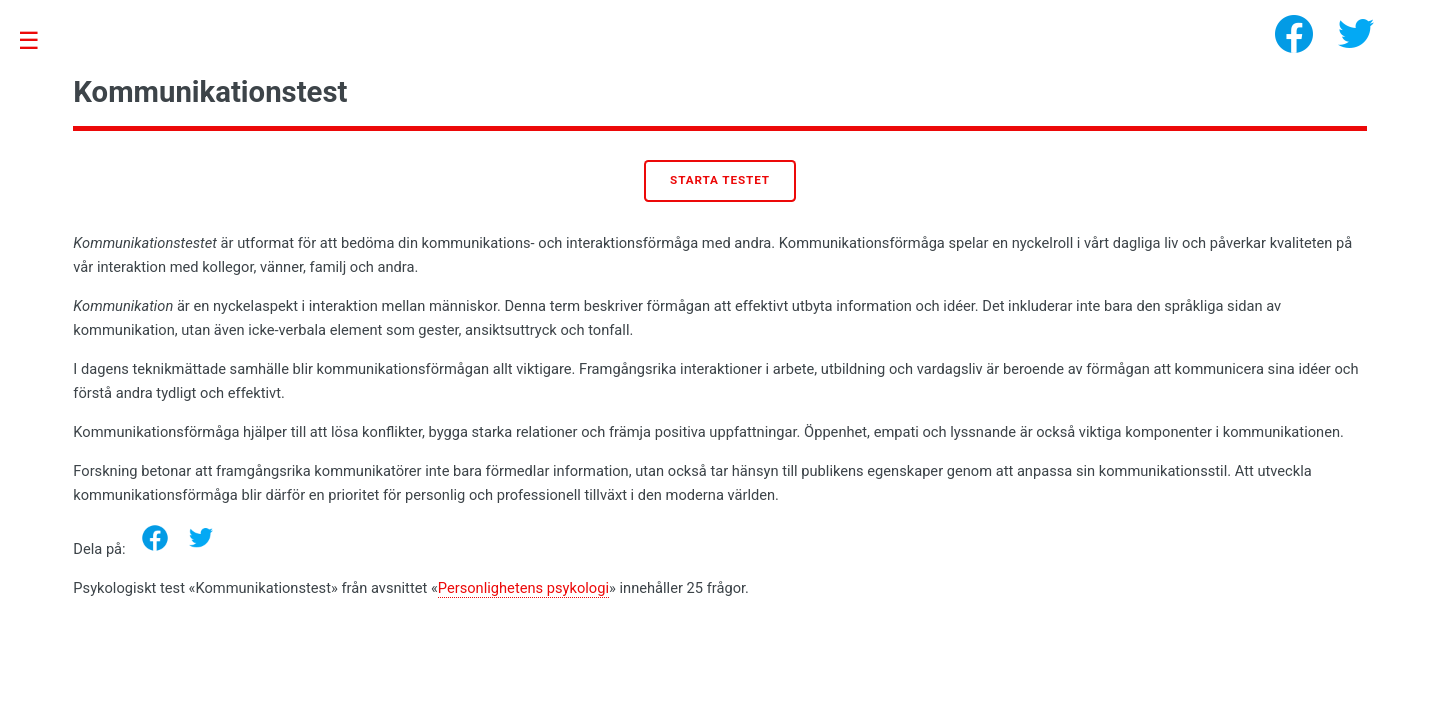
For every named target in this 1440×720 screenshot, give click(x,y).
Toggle (39, 41)
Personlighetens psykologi (523, 588)
